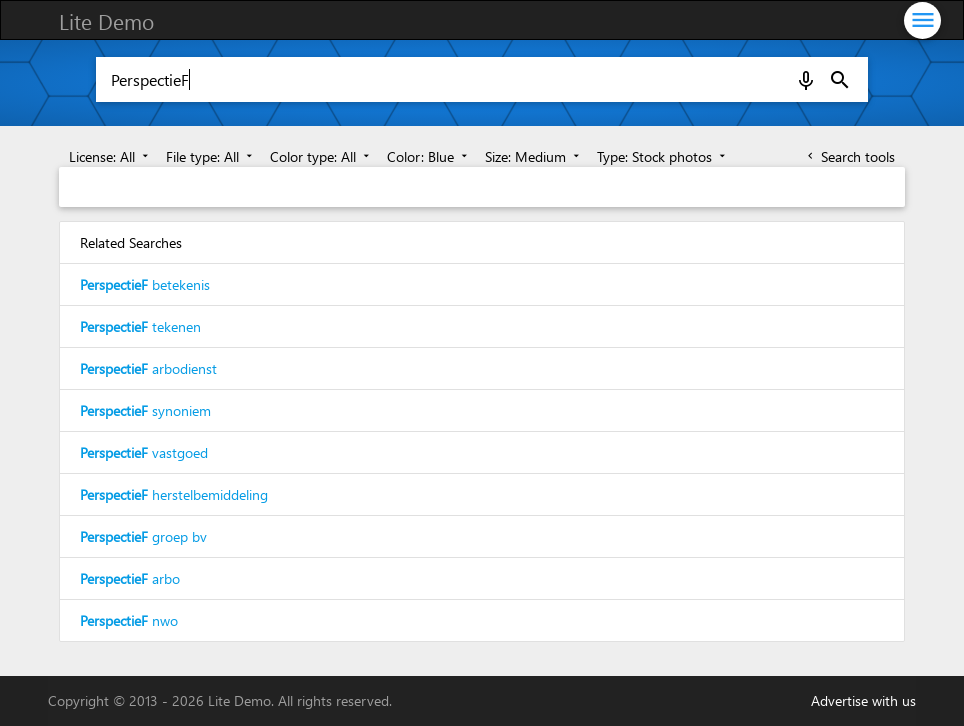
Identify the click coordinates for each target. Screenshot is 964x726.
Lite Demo (106, 21)
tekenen (140, 326)
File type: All (211, 156)
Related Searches (131, 242)
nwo (129, 620)
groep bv (143, 536)
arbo (130, 578)
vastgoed (144, 452)
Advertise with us (863, 700)
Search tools (849, 156)
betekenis (145, 284)
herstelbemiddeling (174, 494)
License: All (110, 156)
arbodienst (148, 368)
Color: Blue (429, 156)
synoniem (145, 410)
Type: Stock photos (663, 156)
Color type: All (321, 156)
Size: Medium (534, 156)
